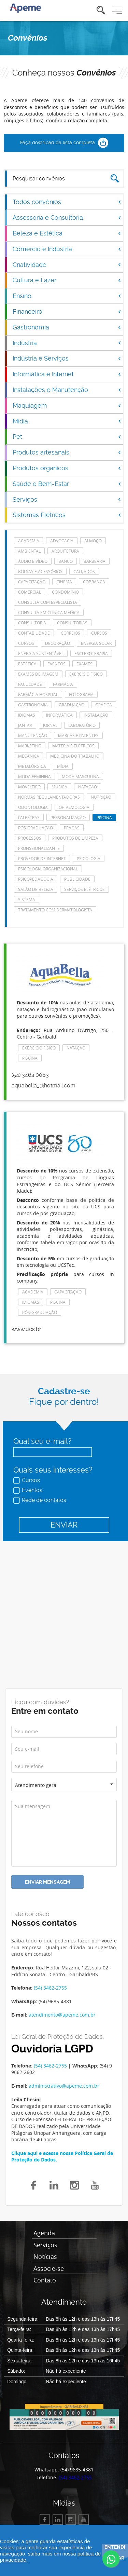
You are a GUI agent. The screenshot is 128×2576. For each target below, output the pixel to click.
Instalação (96, 715)
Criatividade (67, 264)
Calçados (84, 571)
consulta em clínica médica (49, 612)
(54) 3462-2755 (50, 1987)
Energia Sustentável (40, 653)
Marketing (29, 745)
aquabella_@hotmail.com (43, 1085)
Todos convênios (67, 201)
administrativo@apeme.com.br (64, 2086)
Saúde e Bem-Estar (67, 483)
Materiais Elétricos (73, 745)
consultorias (72, 622)
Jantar (25, 725)
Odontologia (33, 807)
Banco (65, 561)
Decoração (57, 643)
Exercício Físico (86, 674)
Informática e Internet (67, 374)
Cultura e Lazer (67, 280)
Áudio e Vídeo (32, 561)
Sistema (26, 899)
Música (59, 786)
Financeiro (67, 311)
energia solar (96, 643)
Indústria (67, 343)
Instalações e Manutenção (67, 389)
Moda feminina (34, 776)
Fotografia (81, 694)
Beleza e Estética (67, 233)
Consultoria (32, 622)
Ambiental (29, 551)
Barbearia (94, 561)
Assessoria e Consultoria (67, 217)
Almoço (93, 540)
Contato (44, 2280)
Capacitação (31, 581)
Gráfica (103, 704)
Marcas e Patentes (78, 735)
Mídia (67, 421)
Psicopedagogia (35, 879)
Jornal (50, 725)
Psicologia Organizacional (48, 868)
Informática (59, 715)
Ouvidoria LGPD (52, 2049)
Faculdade (30, 684)
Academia (28, 540)
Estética (27, 663)
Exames (84, 663)
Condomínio (65, 592)
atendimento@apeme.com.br (62, 2014)
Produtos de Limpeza (75, 838)
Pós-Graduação (35, 827)
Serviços (67, 499)
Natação (87, 786)
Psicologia (88, 858)
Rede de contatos (40, 1500)
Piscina (104, 817)
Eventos (28, 1490)
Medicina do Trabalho (74, 756)
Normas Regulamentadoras (49, 797)
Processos (29, 838)
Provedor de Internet (42, 858)
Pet (67, 436)
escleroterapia (91, 653)
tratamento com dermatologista (55, 909)
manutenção (32, 735)
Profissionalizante (39, 848)
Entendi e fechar (114, 2551)
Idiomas (26, 715)
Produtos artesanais (67, 452)
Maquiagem (67, 405)
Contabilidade (34, 633)
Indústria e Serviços (67, 358)
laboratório (82, 725)
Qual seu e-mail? (42, 1441)
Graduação (71, 704)
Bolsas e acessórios (40, 571)
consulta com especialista (47, 602)
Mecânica (28, 756)
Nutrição (101, 797)
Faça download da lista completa (64, 143)
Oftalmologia (74, 807)
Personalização (68, 817)
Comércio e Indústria (67, 249)
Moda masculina (80, 776)
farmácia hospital (38, 694)
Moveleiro (29, 786)
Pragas (72, 827)
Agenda (44, 2233)
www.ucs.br (26, 1329)
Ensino (67, 295)
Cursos (27, 1480)
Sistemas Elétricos (67, 514)
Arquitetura (65, 551)
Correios (70, 633)
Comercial (29, 592)
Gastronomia (67, 327)
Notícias (45, 2257)
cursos (99, 633)
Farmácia (63, 684)
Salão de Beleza (35, 889)
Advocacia (61, 540)
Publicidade (77, 879)
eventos (56, 663)
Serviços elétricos (84, 889)
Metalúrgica (32, 766)
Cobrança (94, 581)
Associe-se (48, 2269)
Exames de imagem (38, 674)
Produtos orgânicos (67, 468)
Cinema (64, 581)
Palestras (29, 817)
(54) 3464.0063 (30, 1075)
